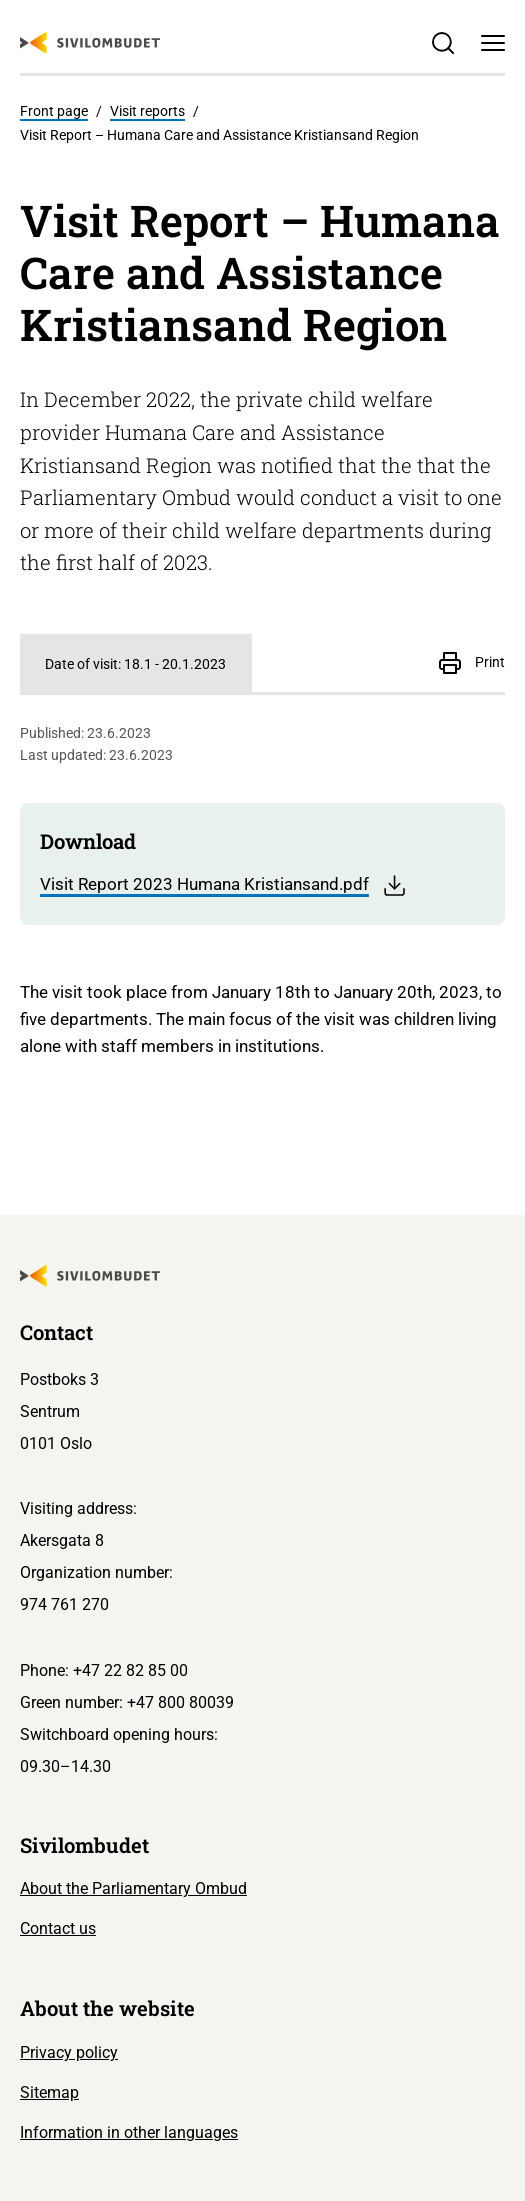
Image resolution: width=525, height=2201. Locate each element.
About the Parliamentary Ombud (133, 1888)
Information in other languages (129, 2132)
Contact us (58, 1928)
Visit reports (147, 111)
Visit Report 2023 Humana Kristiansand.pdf (223, 885)
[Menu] (493, 42)
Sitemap (49, 2092)
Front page (54, 111)
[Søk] (443, 42)
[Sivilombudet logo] (90, 43)
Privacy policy (69, 2052)
